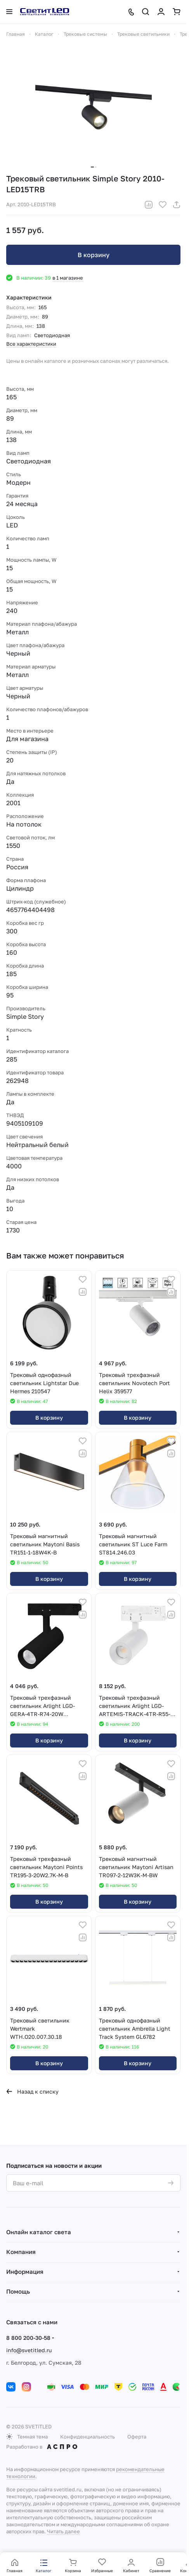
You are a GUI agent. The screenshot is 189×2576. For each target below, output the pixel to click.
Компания (21, 2251)
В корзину (93, 255)
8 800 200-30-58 (28, 2337)
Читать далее (63, 2531)
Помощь (18, 2291)
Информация (24, 2271)
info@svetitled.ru (29, 2350)
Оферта (136, 2436)
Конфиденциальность (87, 2436)
